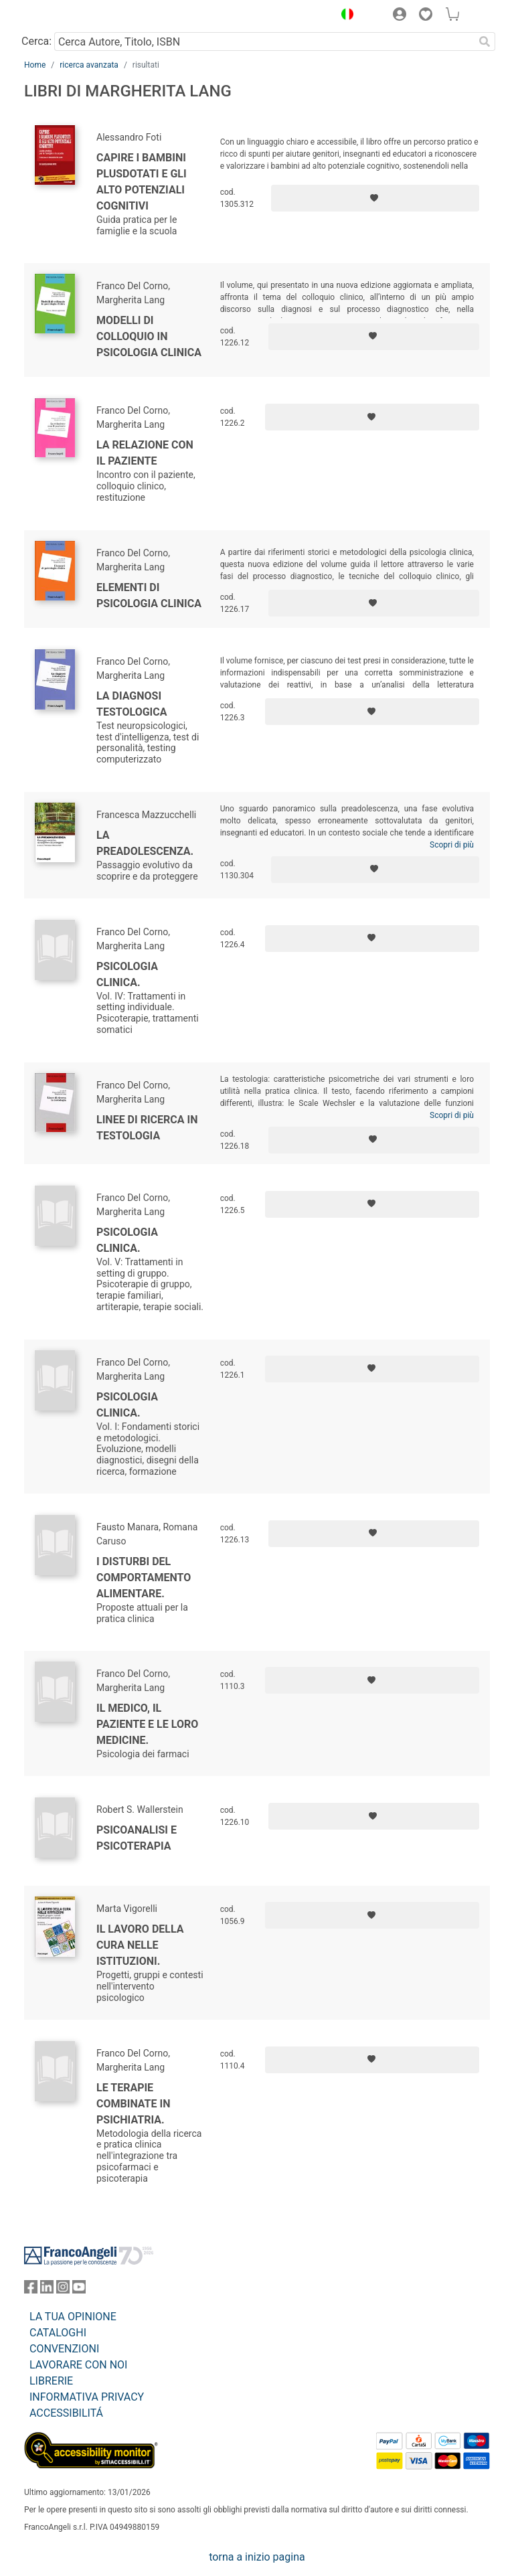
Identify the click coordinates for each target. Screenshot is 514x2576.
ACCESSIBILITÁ (66, 2413)
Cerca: (36, 41)
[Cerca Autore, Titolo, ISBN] (264, 41)
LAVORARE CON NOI (78, 2364)
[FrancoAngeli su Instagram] (63, 2289)
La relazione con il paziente (144, 452)
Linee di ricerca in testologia (146, 1127)
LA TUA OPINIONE (72, 2316)
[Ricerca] (484, 41)
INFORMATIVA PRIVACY (86, 2397)
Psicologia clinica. (127, 974)
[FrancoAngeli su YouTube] (79, 2289)
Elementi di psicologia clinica (148, 595)
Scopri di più (452, 845)
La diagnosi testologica (131, 704)
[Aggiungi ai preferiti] (375, 198)
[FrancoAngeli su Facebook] (30, 2289)
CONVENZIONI (64, 2348)
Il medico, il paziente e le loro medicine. (147, 1724)
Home (35, 65)
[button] (344, 16)
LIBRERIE (51, 2380)
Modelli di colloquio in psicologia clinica (148, 336)
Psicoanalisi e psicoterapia (136, 1838)
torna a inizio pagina (257, 2557)
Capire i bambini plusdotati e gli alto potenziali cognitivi (141, 181)
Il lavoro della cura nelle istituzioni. (140, 1945)
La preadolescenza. (144, 843)
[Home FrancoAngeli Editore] (69, 16)
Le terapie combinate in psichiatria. (133, 2103)
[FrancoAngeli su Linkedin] (47, 2289)
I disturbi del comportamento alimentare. (143, 1577)
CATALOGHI (57, 2332)
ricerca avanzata (89, 65)
